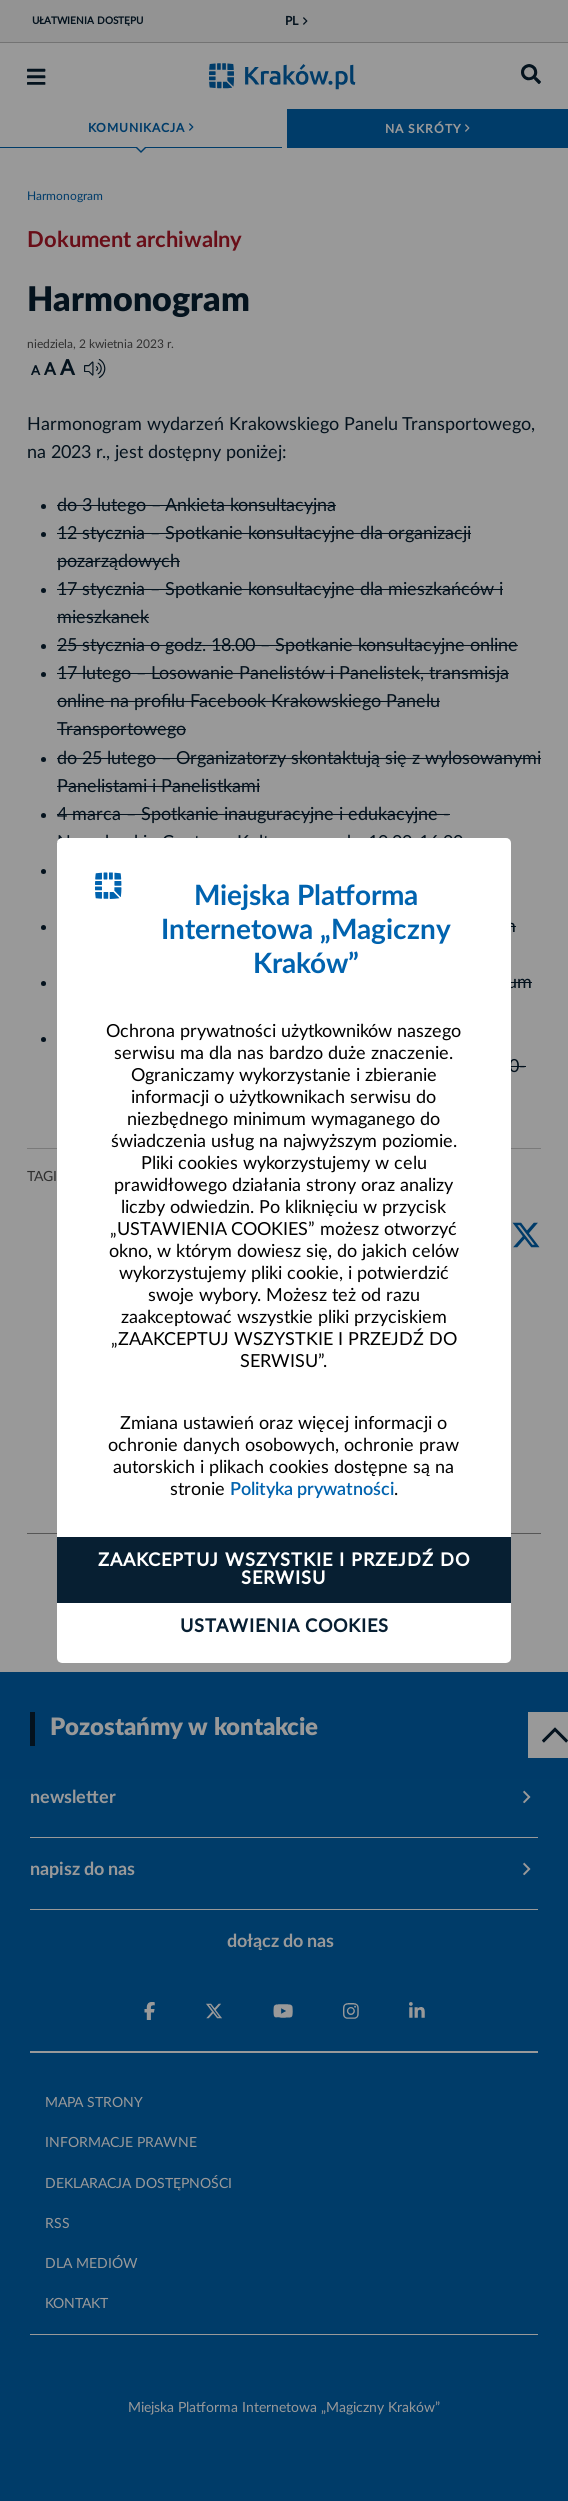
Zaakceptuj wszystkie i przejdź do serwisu (284, 1570)
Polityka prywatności (312, 1490)
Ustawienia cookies (284, 1627)
